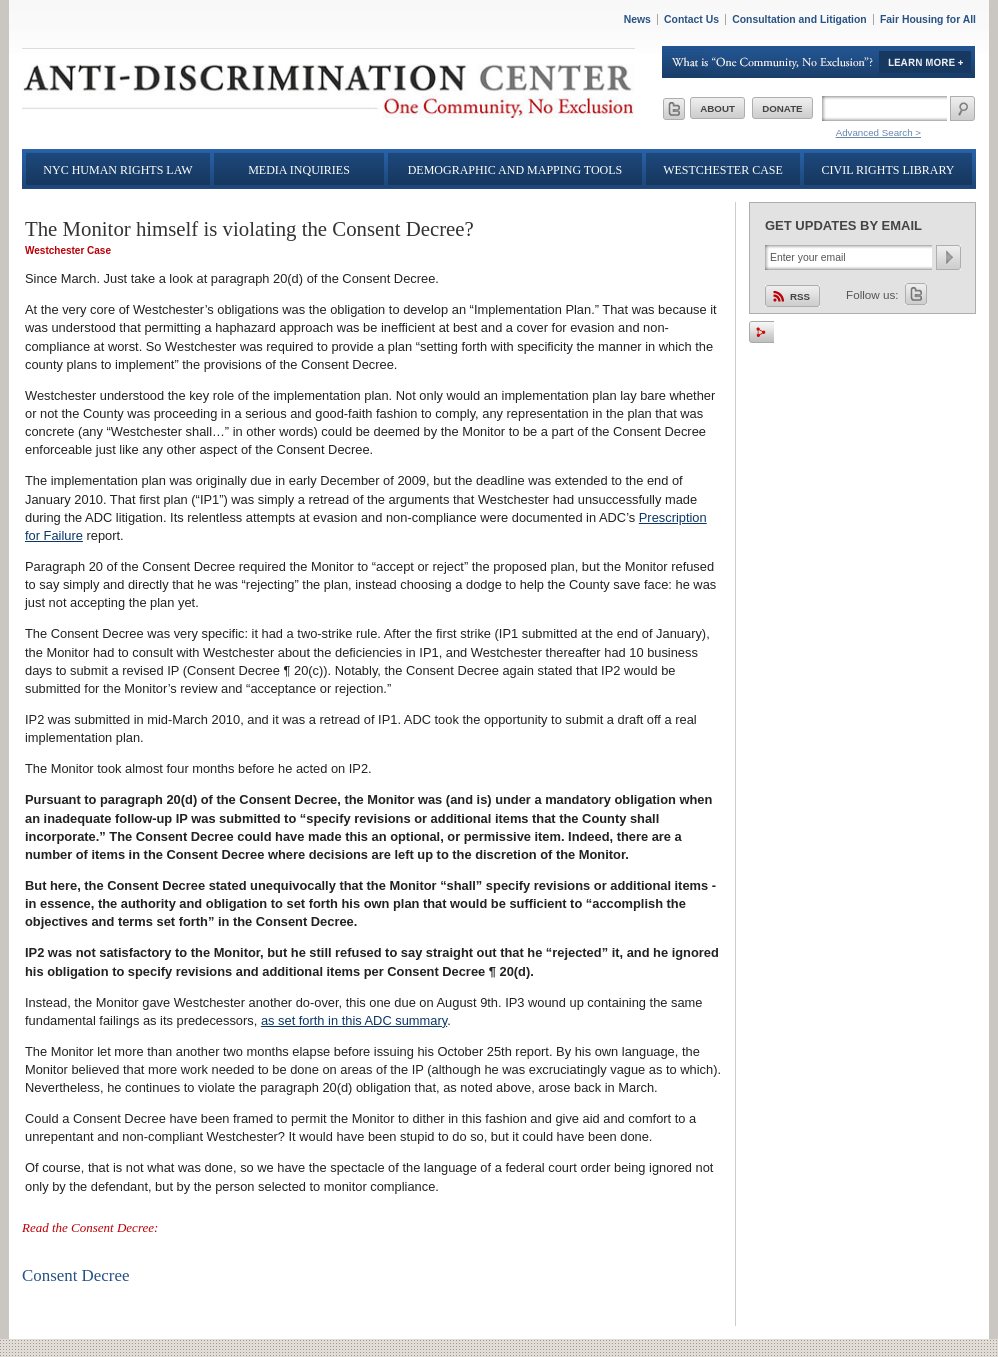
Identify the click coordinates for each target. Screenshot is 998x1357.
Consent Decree (75, 1275)
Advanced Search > (878, 132)
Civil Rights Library (888, 170)
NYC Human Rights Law (117, 170)
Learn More (819, 62)
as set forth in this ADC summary (354, 1020)
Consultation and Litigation (799, 19)
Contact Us (691, 19)
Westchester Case (723, 170)
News (637, 19)
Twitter (916, 294)
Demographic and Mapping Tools (515, 170)
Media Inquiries (299, 170)
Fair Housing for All (928, 19)
